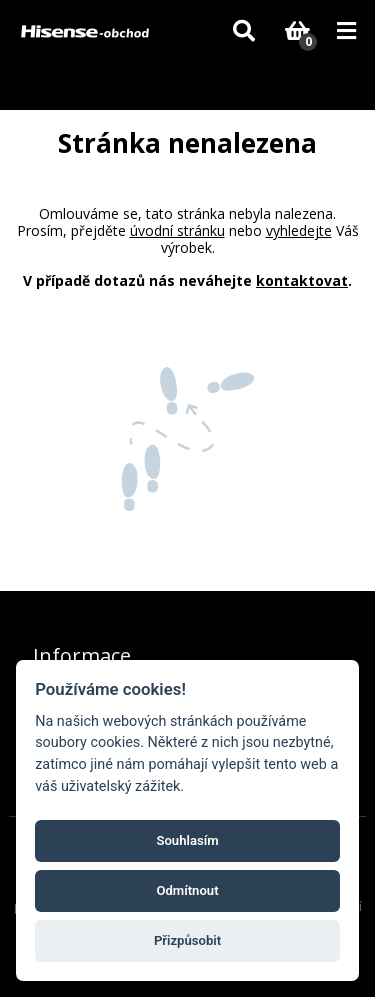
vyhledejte (299, 230)
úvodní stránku (177, 230)
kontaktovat (302, 280)
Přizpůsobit (187, 940)
